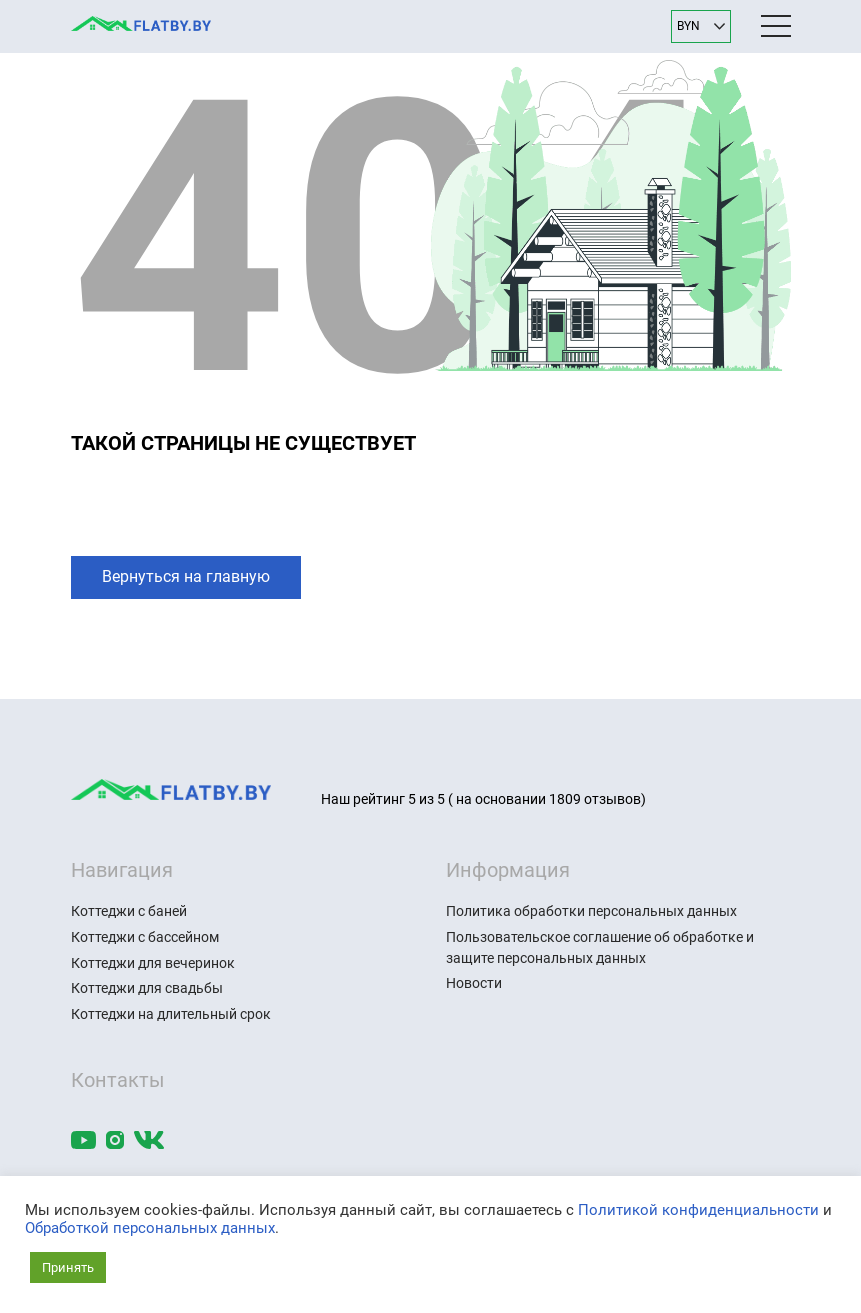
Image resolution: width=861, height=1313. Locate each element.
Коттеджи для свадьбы (147, 988)
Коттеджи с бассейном (145, 937)
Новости (474, 983)
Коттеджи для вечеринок (153, 963)
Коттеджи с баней (129, 911)
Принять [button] (68, 1267)
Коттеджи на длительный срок (171, 1014)
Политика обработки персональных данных (591, 911)
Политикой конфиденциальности (698, 1210)
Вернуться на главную (186, 576)
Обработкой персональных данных (150, 1228)
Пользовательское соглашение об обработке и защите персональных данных (600, 947)
